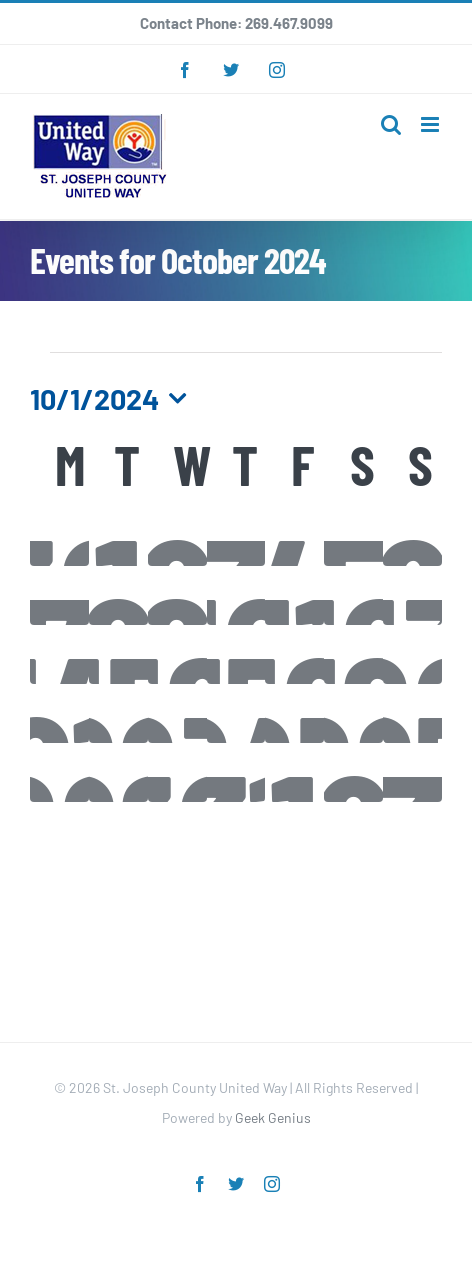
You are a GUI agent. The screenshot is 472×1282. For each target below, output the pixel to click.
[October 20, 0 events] (412, 654)
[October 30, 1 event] (177, 772)
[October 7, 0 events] (59, 595)
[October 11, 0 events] (294, 595)
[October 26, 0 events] (353, 713)
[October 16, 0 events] (177, 654)
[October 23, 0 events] (177, 713)
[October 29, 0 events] (118, 772)
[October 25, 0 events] (294, 713)
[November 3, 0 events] (412, 772)
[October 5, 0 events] (353, 536)
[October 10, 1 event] (236, 595)
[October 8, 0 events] (118, 595)
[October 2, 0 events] (177, 536)
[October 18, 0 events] (294, 654)
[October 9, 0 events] (177, 595)
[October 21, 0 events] (59, 713)
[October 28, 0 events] (59, 772)
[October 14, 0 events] (59, 654)
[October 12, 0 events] (353, 595)
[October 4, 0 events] (294, 536)
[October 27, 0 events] (412, 713)
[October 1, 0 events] (118, 536)
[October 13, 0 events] (412, 595)
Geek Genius (273, 1117)
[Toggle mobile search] (391, 124)
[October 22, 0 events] (118, 713)
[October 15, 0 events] (118, 654)
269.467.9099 (289, 23)
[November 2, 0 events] (353, 772)
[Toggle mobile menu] (431, 124)
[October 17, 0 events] (236, 654)
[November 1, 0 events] (294, 772)
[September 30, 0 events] (59, 536)
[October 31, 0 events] (236, 772)
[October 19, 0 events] (353, 654)
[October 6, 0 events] (412, 536)
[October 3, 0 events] (236, 536)
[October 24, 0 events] (236, 713)
